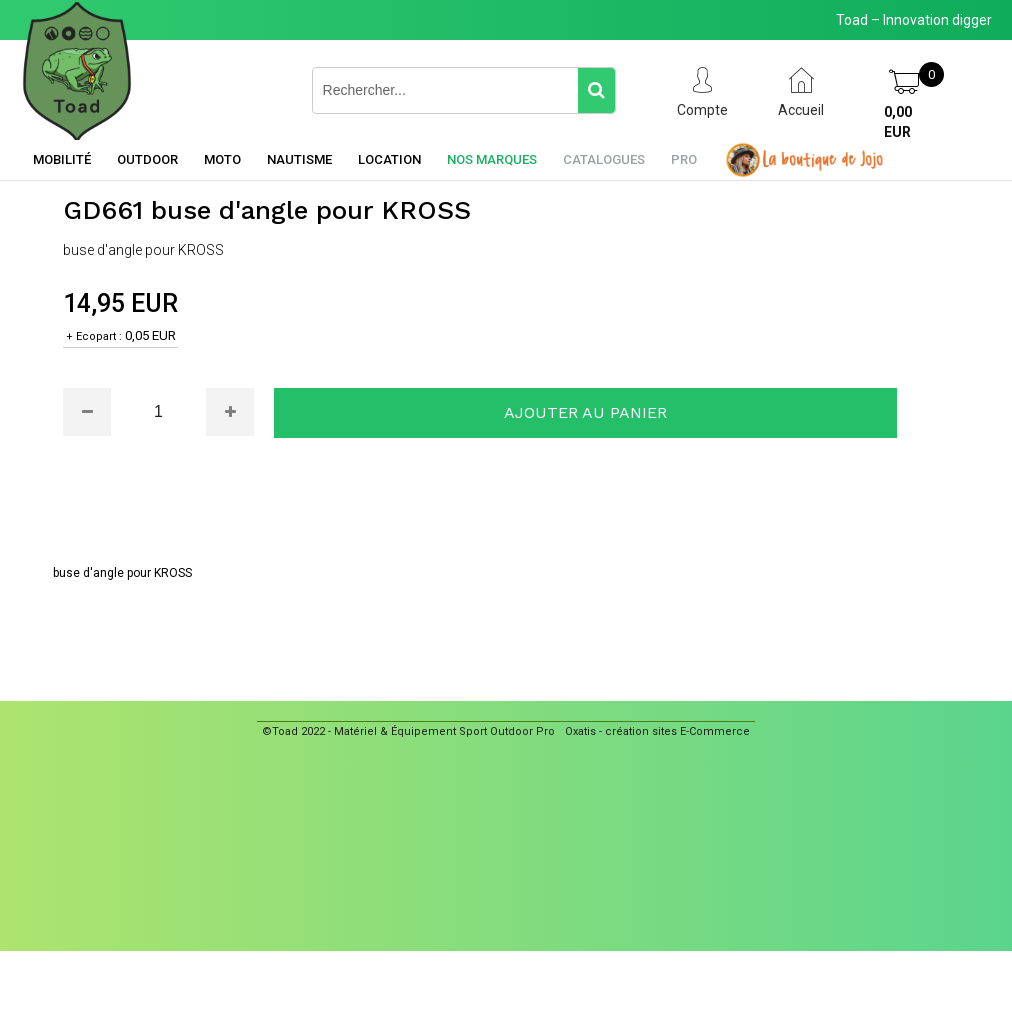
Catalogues (604, 159)
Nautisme (299, 159)
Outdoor (147, 159)
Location (389, 159)
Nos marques (492, 159)
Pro (684, 159)
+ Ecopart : (94, 336)
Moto (222, 159)
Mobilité (62, 159)
